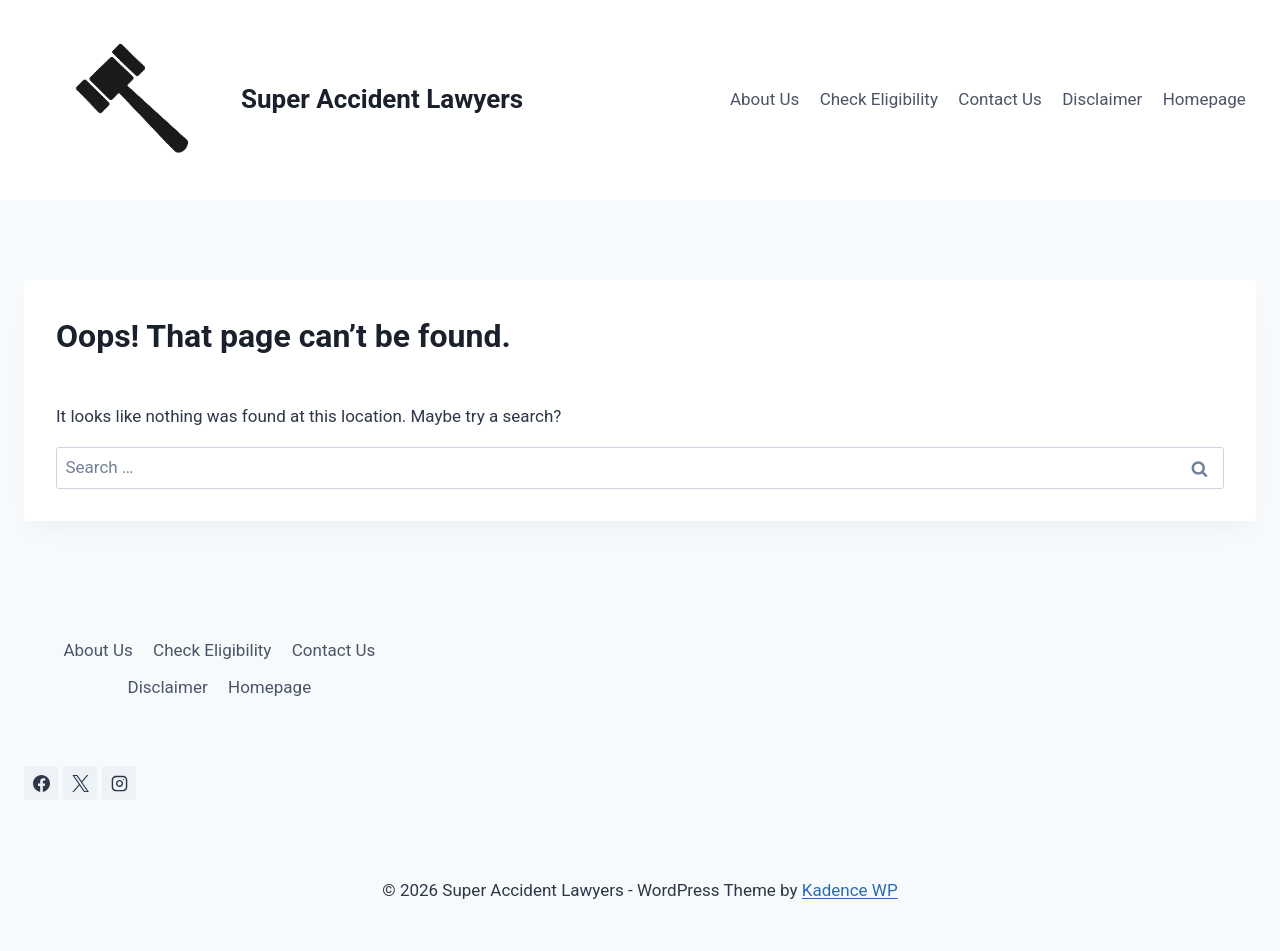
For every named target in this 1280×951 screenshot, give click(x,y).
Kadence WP (850, 890)
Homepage (1204, 99)
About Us (764, 99)
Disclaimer (1102, 99)
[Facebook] (41, 783)
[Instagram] (119, 783)
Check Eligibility (879, 99)
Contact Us (999, 99)
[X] (80, 783)
